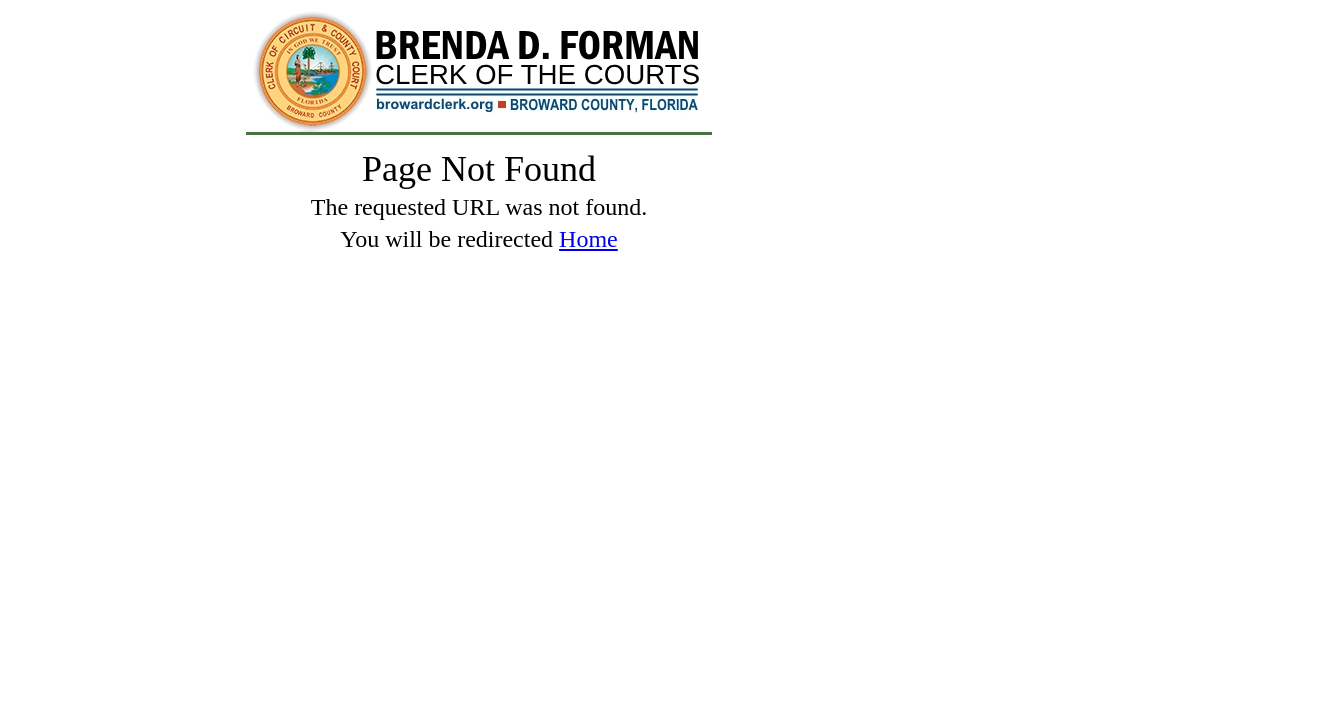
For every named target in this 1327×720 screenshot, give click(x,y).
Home (588, 239)
